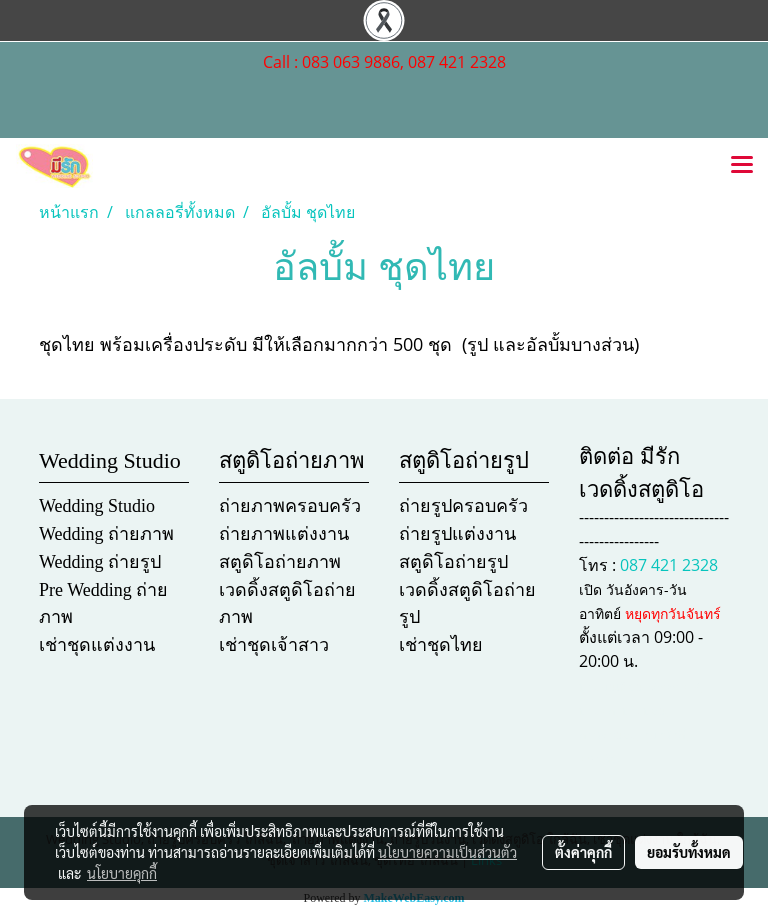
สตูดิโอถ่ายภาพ (280, 562)
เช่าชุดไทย (441, 645)
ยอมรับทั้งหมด (689, 852)
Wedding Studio (97, 506)
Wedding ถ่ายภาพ (106, 534)
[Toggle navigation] (742, 166)
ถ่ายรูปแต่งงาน (457, 534)
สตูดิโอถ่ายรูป (453, 562)
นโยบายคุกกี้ (122, 873)
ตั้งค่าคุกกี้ (583, 852)
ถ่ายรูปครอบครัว (463, 506)
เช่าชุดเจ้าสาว (274, 645)
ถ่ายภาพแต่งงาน (284, 534)
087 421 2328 (669, 565)
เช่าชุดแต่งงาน (97, 645)
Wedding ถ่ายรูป (100, 562)
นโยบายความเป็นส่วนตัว (447, 852)
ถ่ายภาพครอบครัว (290, 506)
